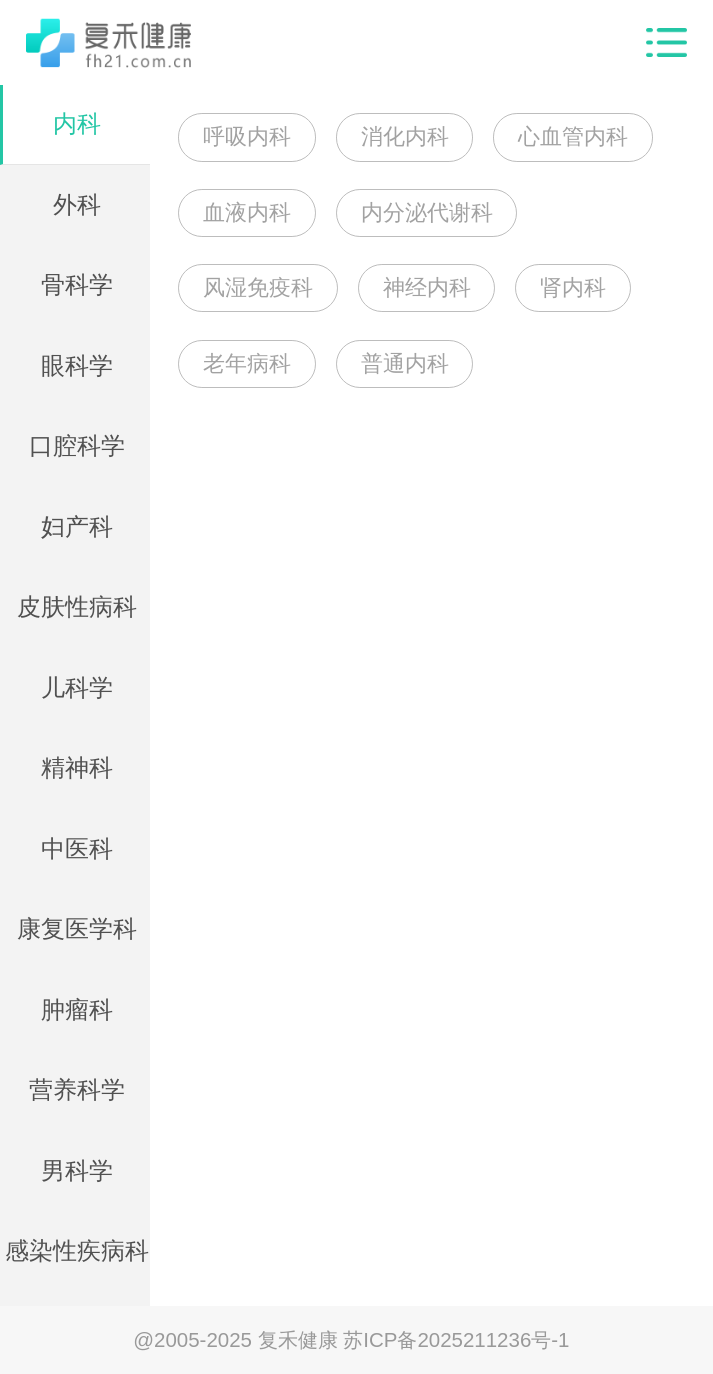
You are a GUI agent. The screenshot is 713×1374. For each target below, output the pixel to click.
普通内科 (405, 363)
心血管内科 (573, 136)
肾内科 (573, 287)
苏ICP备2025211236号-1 (456, 1339)
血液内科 (247, 212)
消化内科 (405, 136)
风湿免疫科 (258, 287)
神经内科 (427, 287)
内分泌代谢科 (427, 212)
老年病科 (247, 363)
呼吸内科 (247, 136)
